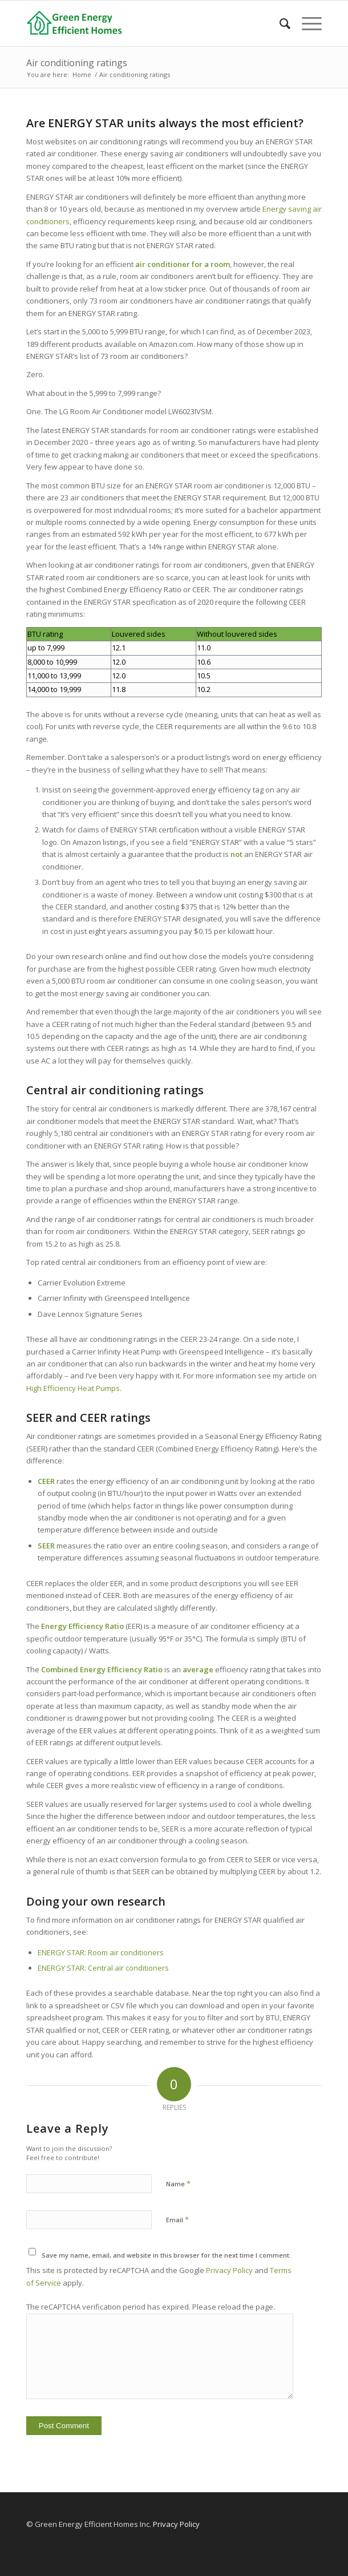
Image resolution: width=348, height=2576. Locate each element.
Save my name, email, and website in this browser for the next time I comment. (166, 2255)
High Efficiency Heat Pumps (73, 1388)
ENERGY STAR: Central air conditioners (103, 1968)
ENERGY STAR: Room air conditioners (101, 1952)
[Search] (279, 23)
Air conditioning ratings (76, 62)
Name (178, 2183)
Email (177, 2219)
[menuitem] (279, 23)
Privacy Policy (229, 2270)
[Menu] (306, 23)
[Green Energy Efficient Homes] (144, 23)
